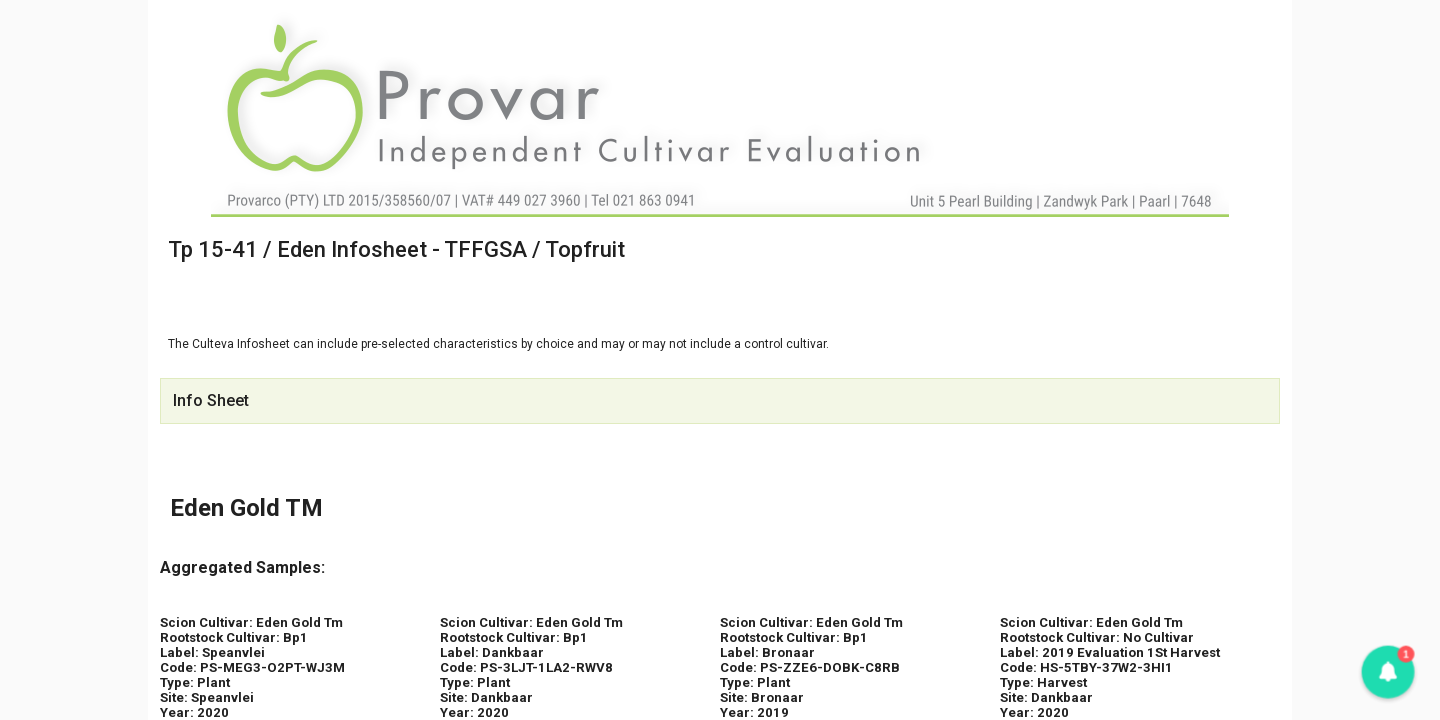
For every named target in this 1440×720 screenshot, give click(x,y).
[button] (1388, 672)
